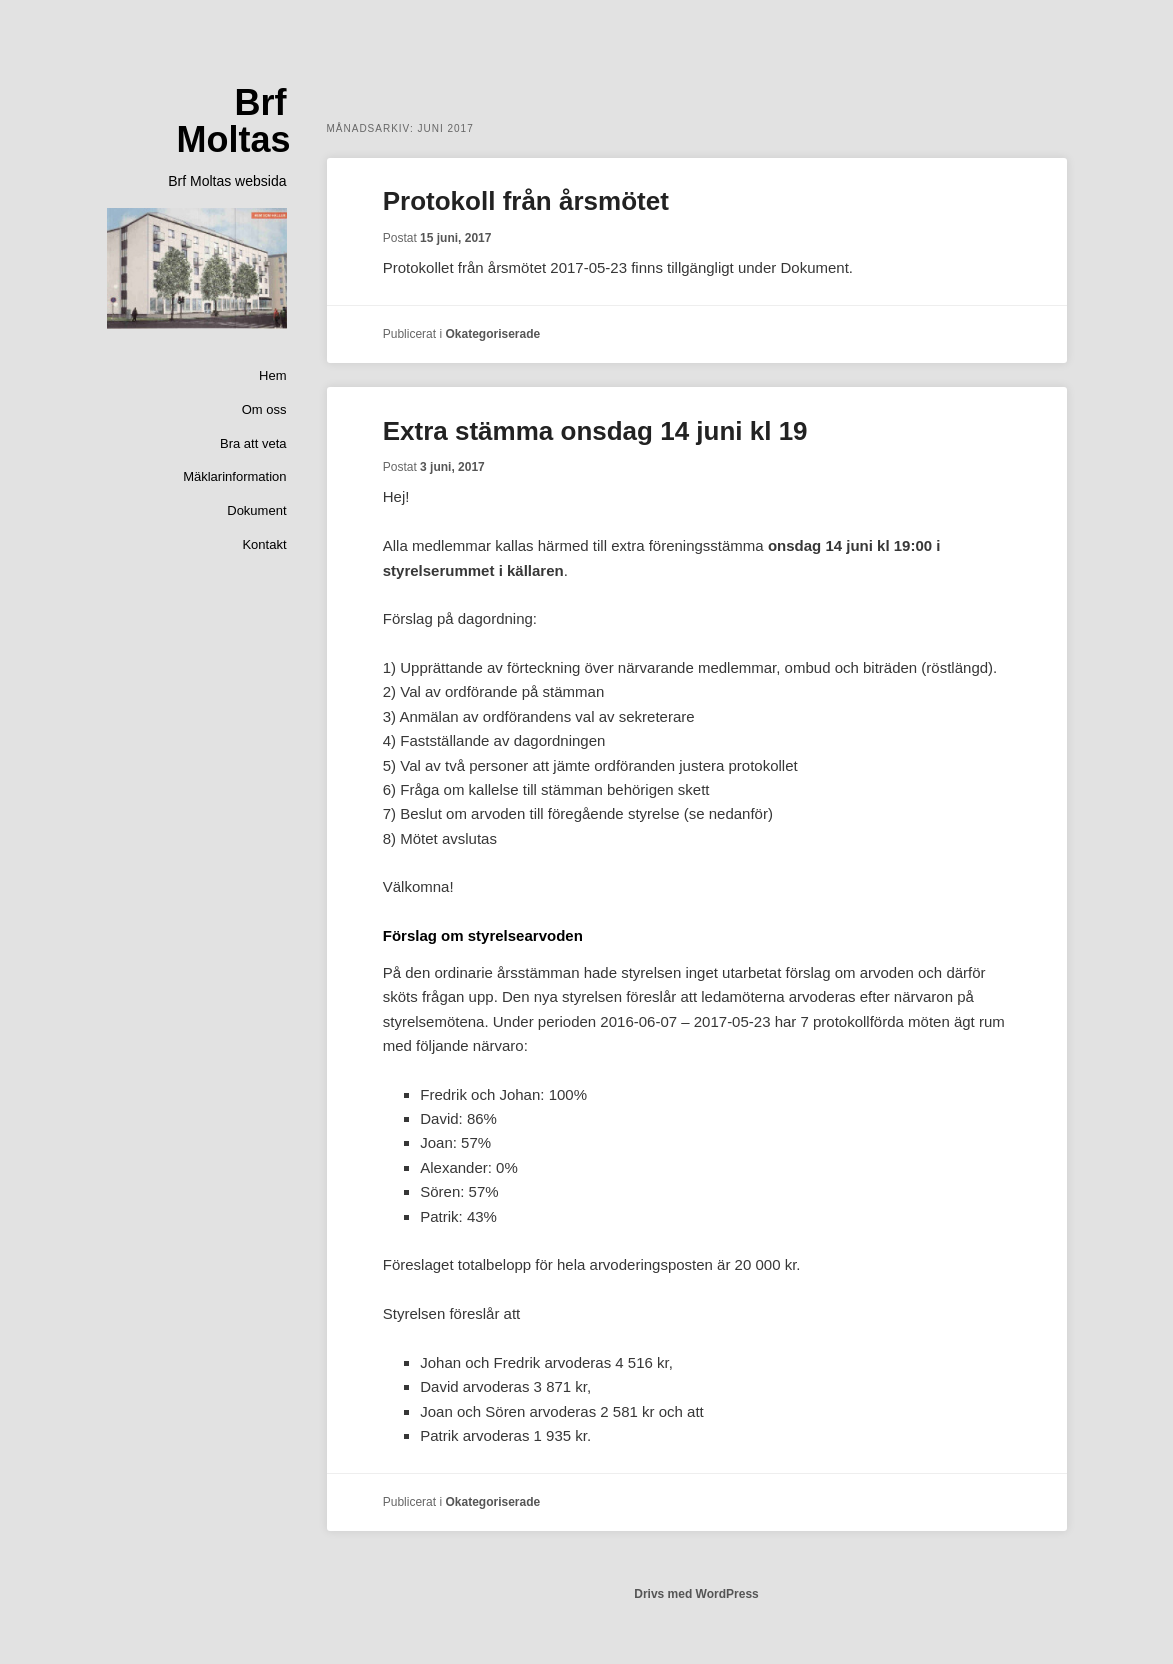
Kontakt (264, 544)
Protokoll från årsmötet (526, 201)
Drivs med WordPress (696, 1594)
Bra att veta (253, 443)
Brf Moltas (233, 121)
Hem (272, 375)
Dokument (256, 510)
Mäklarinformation (234, 476)
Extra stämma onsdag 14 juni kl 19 (595, 431)
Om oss (264, 409)
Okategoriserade (492, 334)
